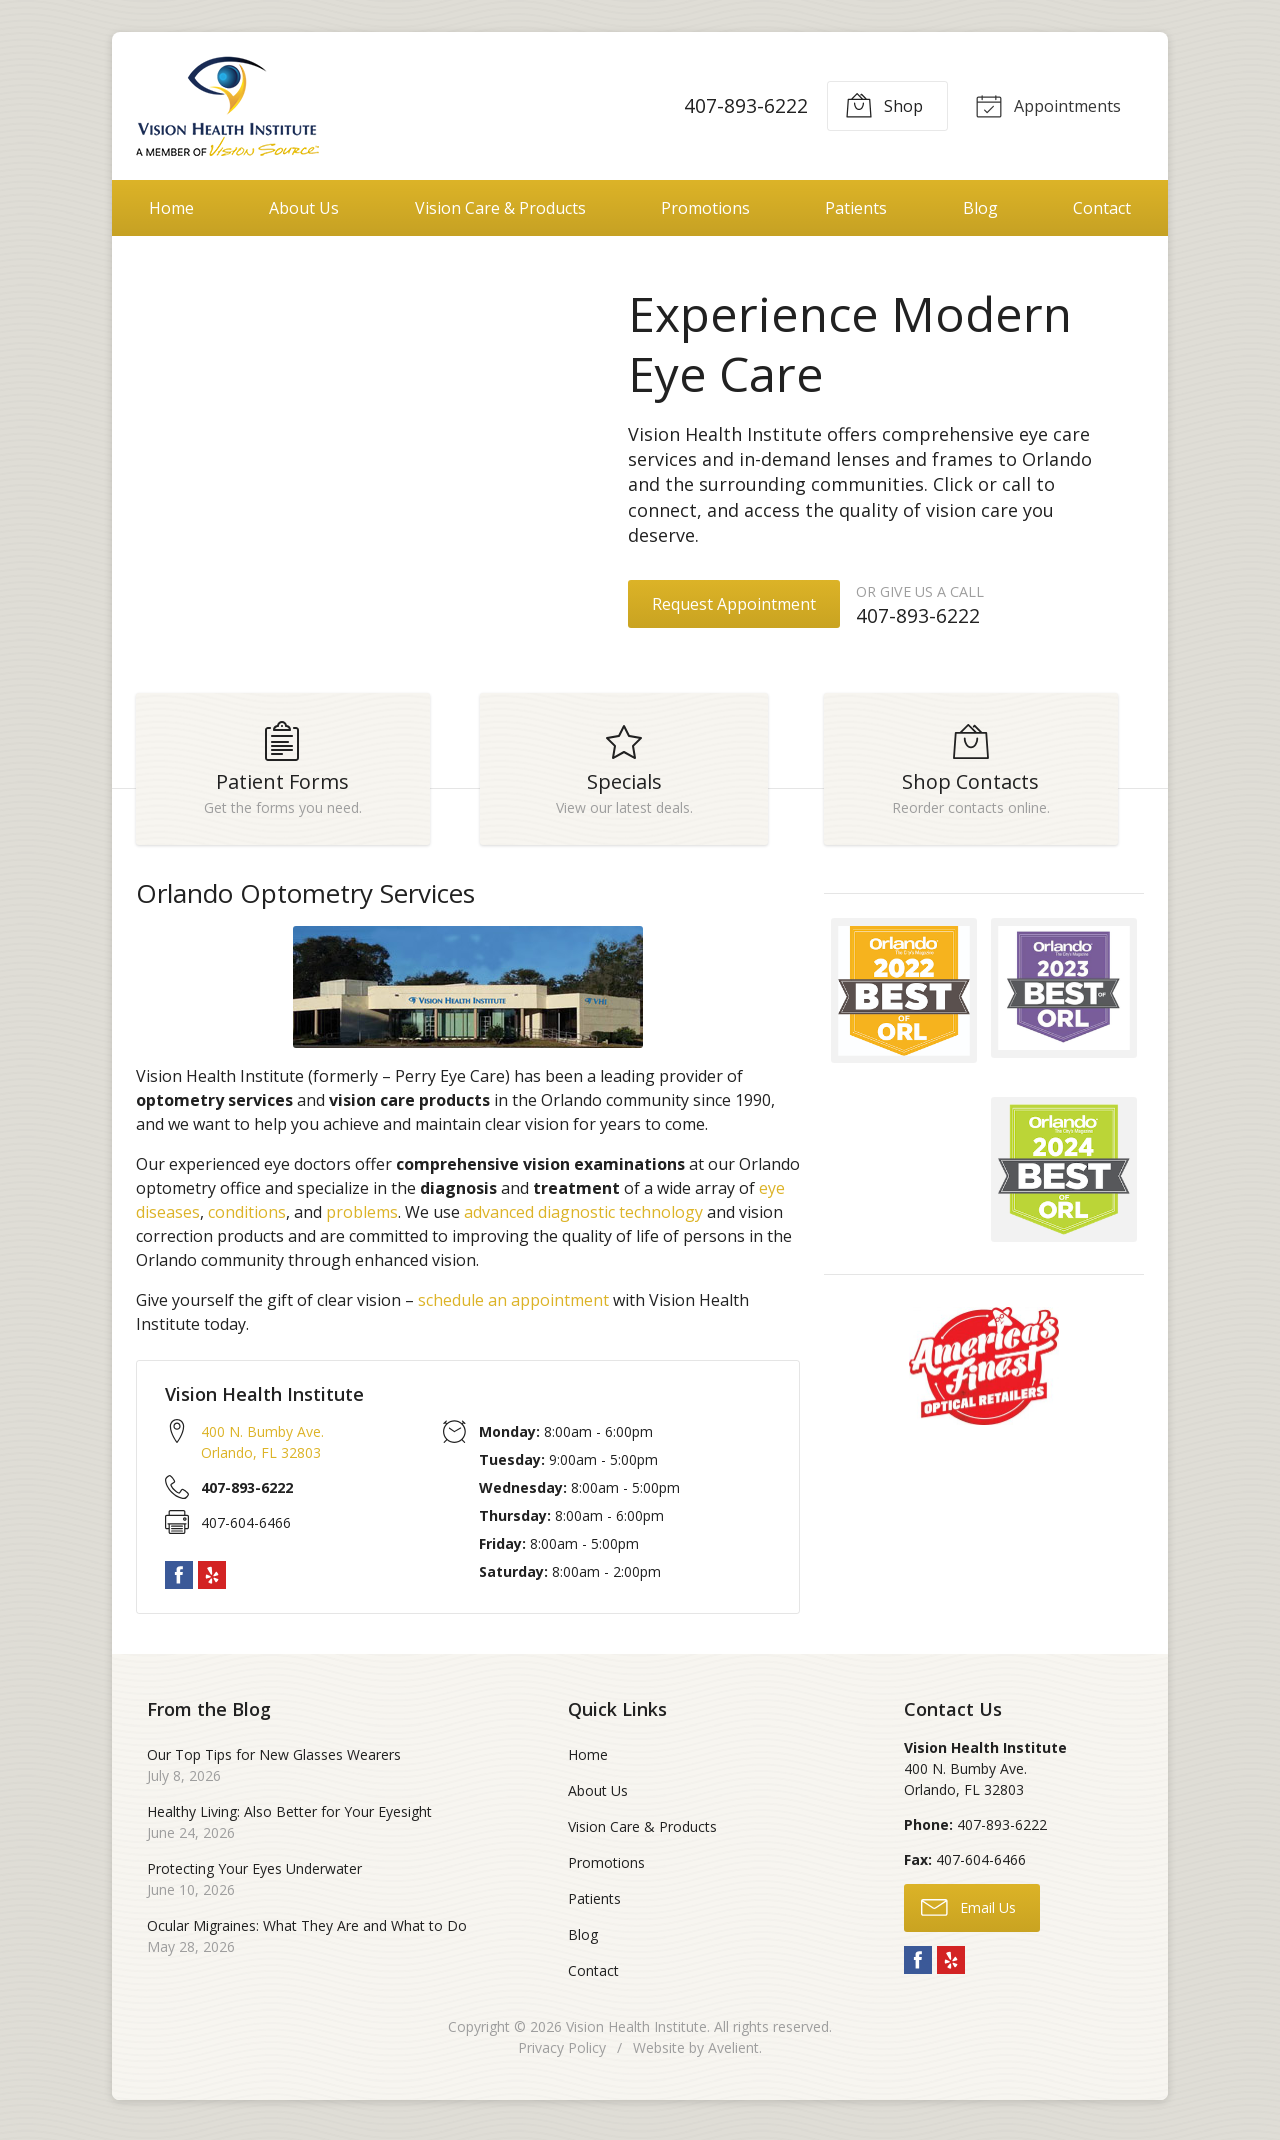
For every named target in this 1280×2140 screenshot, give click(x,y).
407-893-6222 (743, 105)
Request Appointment (734, 604)
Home (171, 208)
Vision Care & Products (500, 208)
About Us (304, 208)
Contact (1102, 208)
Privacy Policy (562, 2055)
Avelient (733, 2055)
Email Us (968, 1915)
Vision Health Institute (636, 2034)
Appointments (1046, 105)
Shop (881, 105)
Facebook (179, 1584)
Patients (856, 208)
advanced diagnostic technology (583, 1220)
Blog (980, 208)
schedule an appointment (513, 1308)
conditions (247, 1220)
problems (362, 1220)
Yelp (212, 1584)
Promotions (705, 208)
